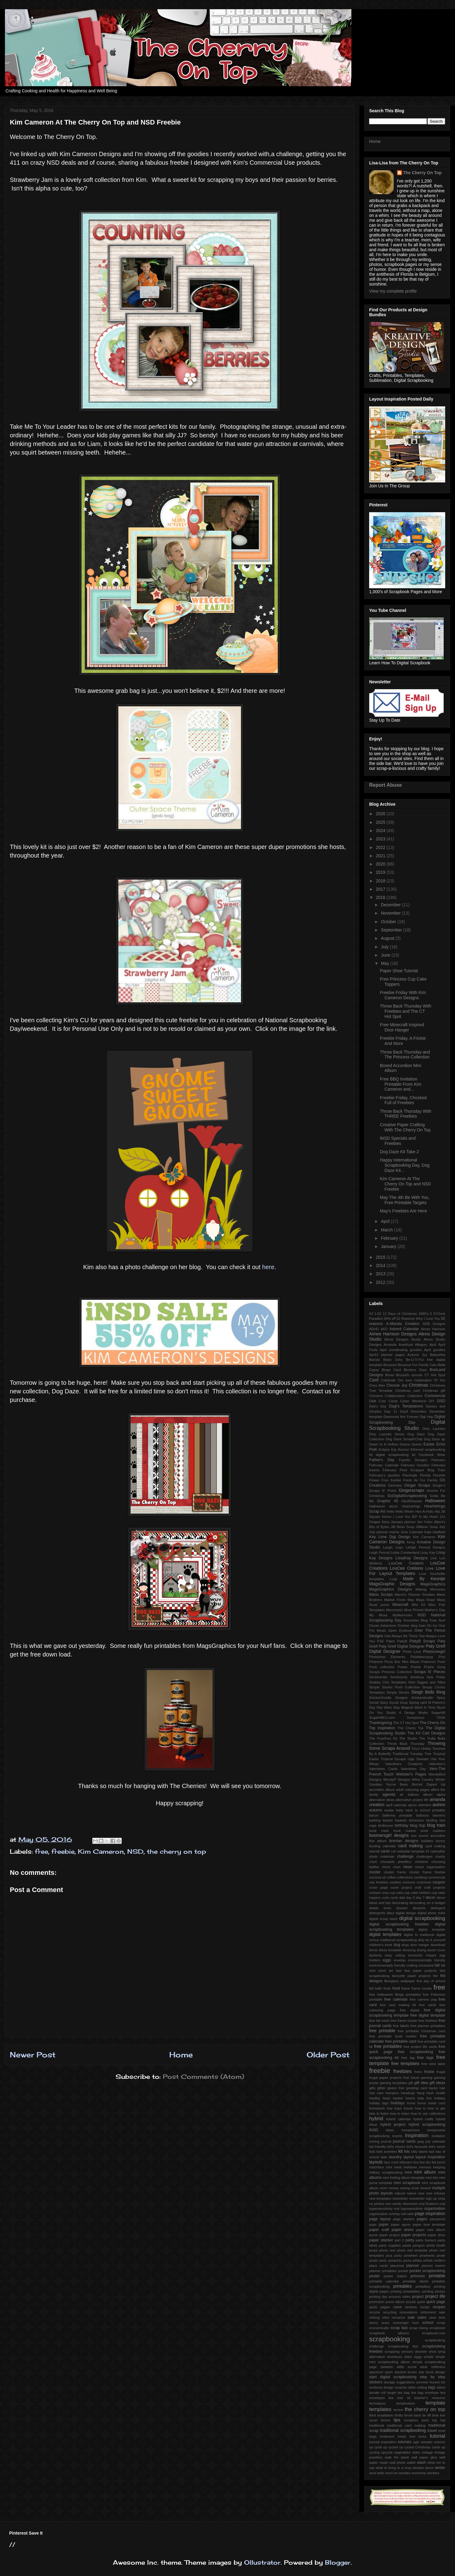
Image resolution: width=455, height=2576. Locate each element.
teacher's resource (429, 2398)
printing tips (378, 2296)
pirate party (378, 2260)
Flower (374, 1480)
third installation (381, 2415)
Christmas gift (433, 1390)
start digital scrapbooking (392, 2377)
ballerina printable (397, 1815)
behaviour (416, 1820)
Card (373, 1379)
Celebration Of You (429, 1380)
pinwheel (410, 2255)
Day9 (404, 1411)
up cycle (375, 2447)
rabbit (397, 2307)
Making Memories (430, 1589)
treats (402, 2436)
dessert (401, 1908)
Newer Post (32, 2054)
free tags (425, 2058)
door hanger (419, 1945)
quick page (435, 2302)
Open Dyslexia (400, 1630)
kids (372, 2151)
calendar (389, 1846)
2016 (381, 897)
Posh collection (382, 1667)
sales (421, 2317)
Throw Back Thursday (406, 1743)
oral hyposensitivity (408, 2208)
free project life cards (420, 2046)
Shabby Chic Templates (388, 1682)
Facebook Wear (432, 1455)
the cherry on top (176, 1851)
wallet (411, 2462)
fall (437, 1965)
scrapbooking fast (403, 2346)
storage (389, 2382)
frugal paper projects (385, 2077)
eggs (387, 1960)
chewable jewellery (395, 1862)
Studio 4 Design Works (407, 1712)
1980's (424, 1313)
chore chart (391, 1867)
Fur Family (429, 1480)
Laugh (387, 1547)
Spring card (418, 1702)
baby (399, 1810)
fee (435, 1976)
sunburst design (381, 2387)
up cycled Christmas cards (419, 2447)
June (386, 955)
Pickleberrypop (422, 1657)
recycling (389, 2312)
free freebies (428, 2020)
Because (390, 1365)
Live (433, 1558)
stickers (375, 2382)
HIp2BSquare (411, 1501)
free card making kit (398, 2005)
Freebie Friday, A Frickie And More (403, 1041)
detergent (438, 1908)
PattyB (402, 1641)
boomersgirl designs (389, 1835)
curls (385, 1897)
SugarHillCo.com (382, 1717)
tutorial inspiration (382, 2442)
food (396, 1988)
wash (421, 2462)
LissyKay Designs (412, 1558)
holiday (439, 2098)
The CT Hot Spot (406, 1723)
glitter (381, 2088)
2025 (381, 822)
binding (431, 1820)
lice (416, 2162)
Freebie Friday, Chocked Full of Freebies (403, 1100)
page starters (404, 2219)
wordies (405, 2473)
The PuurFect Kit (383, 1738)
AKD (384, 1329)
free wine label (433, 2064)
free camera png (423, 1999)
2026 (381, 813)
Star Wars (384, 1707)
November (391, 913)
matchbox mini (380, 2167)
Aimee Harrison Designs (393, 1333)
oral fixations (428, 2204)
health (440, 2093)
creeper (375, 1893)
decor (430, 1897)
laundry (395, 2157)
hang (420, 2093)
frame (405, 1988)
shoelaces (394, 2357)
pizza (407, 2260)
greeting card (416, 2088)
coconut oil (377, 1877)
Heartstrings (411, 1506)
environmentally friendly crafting (393, 1965)
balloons (422, 1815)
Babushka (437, 1355)
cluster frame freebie (427, 1872)
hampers (392, 2093)
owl (403, 2214)
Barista (374, 1359)
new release (435, 2193)
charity (440, 1856)
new (421, 2193)
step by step (432, 2377)
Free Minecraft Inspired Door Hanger (402, 1027)
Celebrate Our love (396, 1380)
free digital (409, 2010)
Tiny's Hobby (421, 1748)
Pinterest (376, 1662)
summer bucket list (430, 2382)
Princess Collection (397, 1672)
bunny (440, 1841)
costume (408, 1882)
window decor (423, 2468)
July (385, 946)
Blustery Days (415, 1370)
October (389, 921)
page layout (380, 2219)
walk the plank (397, 2457)
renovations (408, 2312)
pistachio (395, 2260)
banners (439, 1815)
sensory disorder (414, 2351)
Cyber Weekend (413, 1401)
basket (388, 1820)
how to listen (400, 2113)
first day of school (431, 1981)
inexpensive (410, 2130)
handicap (408, 2093)
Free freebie (391, 1480)
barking (374, 1820)
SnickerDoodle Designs (388, 1697)
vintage (427, 2452)
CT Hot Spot (434, 1375)
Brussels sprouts (409, 1375)
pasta (407, 2245)
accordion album (382, 1789)
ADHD (374, 1329)
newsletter (400, 2198)
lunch (441, 2162)
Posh (441, 1662)
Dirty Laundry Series (386, 1434)
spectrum (376, 2372)
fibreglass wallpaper (399, 1981)
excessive (426, 1965)
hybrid (376, 2118)
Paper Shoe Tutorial (399, 970)
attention (424, 1805)
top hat (438, 2420)
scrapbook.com (433, 2333)
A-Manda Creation (402, 1324)
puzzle (411, 2302)
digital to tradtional (419, 1935)
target (391, 2392)
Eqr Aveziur (400, 1449)
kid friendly (377, 2146)
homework (377, 2108)
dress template (390, 1950)
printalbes (422, 2286)
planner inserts (433, 2265)
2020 (381, 864)
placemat (397, 2265)
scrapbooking (389, 2339)
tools (425, 2420)
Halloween (435, 1500)
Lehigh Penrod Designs (425, 1547)
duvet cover (436, 1950)
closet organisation (430, 1867)
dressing (409, 1950)
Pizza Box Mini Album (402, 1662)
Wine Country (423, 1779)
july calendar (435, 2141)
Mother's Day (435, 1610)
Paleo (390, 1641)
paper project (389, 2235)
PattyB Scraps (422, 1641)
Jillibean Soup (427, 1527)
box (414, 1835)
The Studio (408, 1738)
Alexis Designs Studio (402, 1339)
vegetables (402, 2452)
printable (437, 2275)
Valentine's (437, 1764)
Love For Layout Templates (407, 1571)
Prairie (416, 1667)
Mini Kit (418, 1605)
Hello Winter (405, 1511)
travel (432, 2430)
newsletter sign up (423, 2198)
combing (420, 1877)
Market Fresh (395, 1600)
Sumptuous (415, 1717)
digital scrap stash (383, 1919)
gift (410, 2083)
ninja (441, 2198)
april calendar (396, 1805)
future (415, 2077)
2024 (381, 830)
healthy (374, 2098)
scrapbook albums (389, 2333)
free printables (388, 2046)
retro (385, 2317)
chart (373, 1862)
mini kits (432, 2177)
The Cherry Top (410, 1728)
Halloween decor (383, 1506)
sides (408, 2357)
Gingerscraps (411, 1490)
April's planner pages (387, 1355)
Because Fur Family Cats (417, 1365)
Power (402, 1667)
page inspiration (430, 2213)
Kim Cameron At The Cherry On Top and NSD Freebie (405, 1184)
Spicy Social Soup (394, 1702)
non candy (393, 2204)
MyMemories (402, 1615)
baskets (401, 1820)
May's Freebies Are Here (403, 1210)
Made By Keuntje (424, 1578)
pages (422, 2219)
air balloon (409, 1794)
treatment (387, 2436)
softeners (438, 2367)
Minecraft (400, 1605)
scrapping (392, 2351)
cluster (374, 1872)
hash (430, 2093)
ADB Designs (434, 1324)
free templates (405, 2063)
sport (388, 2372)
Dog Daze (416, 1434)
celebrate (387, 1856)
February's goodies (384, 1475)
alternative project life (412, 1800)
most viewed (420, 2188)
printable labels (415, 2281)
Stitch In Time (424, 1707)
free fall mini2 (379, 2020)
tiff (429, 2415)
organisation (434, 2208)
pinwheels (427, 2255)
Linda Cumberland (405, 1552)
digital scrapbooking (422, 1918)
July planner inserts (384, 1532)
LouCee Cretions (406, 1568)
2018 (381, 880)
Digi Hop (426, 1417)
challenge (405, 1856)
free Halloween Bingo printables (395, 1994)
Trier (428, 1754)
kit (400, 2151)
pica (389, 2255)
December (391, 904)
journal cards (404, 2141)
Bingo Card (391, 1370)
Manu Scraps (381, 1594)
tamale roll (377, 2392)
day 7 (420, 1897)
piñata (417, 2260)
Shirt (411, 1682)
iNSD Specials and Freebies (398, 1141)
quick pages (379, 2307)
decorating (400, 1903)
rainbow (411, 2307)
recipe (424, 2307)
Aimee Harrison (433, 1329)
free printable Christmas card (421, 2031)
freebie (63, 1851)
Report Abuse (385, 785)
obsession (410, 2204)
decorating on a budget (427, 1903)
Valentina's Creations (403, 1764)
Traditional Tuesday (407, 1754)
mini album (425, 2172)
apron (412, 1805)
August (388, 938)
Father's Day (381, 1460)
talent (441, 2387)
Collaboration (395, 1396)
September (392, 929)
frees (418, 2072)
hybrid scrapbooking (427, 2124)
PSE (380, 1641)
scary (385, 2323)
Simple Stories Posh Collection (394, 1687)
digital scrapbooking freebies (399, 1924)
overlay (394, 2214)
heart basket (393, 2098)
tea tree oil (400, 2398)
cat (393, 1851)
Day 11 (390, 1411)
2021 (381, 855)
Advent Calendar (404, 1329)
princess (418, 2276)
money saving (399, 2188)
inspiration (417, 2135)
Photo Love (412, 1651)
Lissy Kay (427, 1552)
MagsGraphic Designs (392, 1583)
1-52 (377, 1313)
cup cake (396, 1893)
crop (385, 1893)
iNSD (373, 2130)
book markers (433, 1831)
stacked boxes (405, 2372)
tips (397, 2419)
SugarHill (438, 1712)
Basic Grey (393, 1359)
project (417, 2296)
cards (385, 1851)
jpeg (420, 2141)
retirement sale (432, 2312)
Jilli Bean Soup (402, 1527)
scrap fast (398, 2328)
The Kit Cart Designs (426, 1733)
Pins (441, 1657)
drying (421, 1950)
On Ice (432, 1625)
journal (386, 2141)
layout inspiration (430, 2157)
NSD (135, 1851)
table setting (417, 2387)
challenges (424, 1856)
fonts (387, 1988)
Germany (395, 1485)
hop (390, 2108)
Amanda (390, 1344)
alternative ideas (381, 1800)
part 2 (399, 2240)
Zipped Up (435, 1784)
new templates (380, 2198)
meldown (410, 2167)
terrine (398, 2410)
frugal (441, 2072)
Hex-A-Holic (424, 1511)
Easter (428, 1444)
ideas (390, 2130)
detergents (377, 1913)
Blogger (337, 2562)
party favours (426, 2240)
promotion (376, 2302)
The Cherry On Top (422, 172)
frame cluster (422, 1988)
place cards (378, 2265)
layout (408, 2157)
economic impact (422, 1955)
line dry (425, 2162)
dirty (421, 1940)
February (390, 1238)
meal (397, 2167)
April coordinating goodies (401, 1350)
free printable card (400, 2041)
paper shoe (436, 2235)
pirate (441, 2255)
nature (412, 2193)
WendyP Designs (396, 1779)
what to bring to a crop (393, 2468)
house (408, 2108)
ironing (374, 2141)
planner (412, 2265)
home (411, 2103)
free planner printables (428, 2026)
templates (380, 2409)
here (268, 1267)
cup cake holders (417, 1893)
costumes (424, 1882)
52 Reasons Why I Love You (418, 1318)
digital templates (385, 1934)
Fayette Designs (413, 1460)
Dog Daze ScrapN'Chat (404, 1439)
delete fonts (380, 1908)
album (427, 1794)
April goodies (434, 1350)
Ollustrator (262, 2562)
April (386, 1221)
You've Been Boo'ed (404, 1784)
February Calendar (384, 1465)
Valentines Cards (383, 1769)
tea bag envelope (425, 2392)
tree (412, 2436)
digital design (406, 1913)
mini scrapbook (407, 2183)
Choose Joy (396, 1385)
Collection (414, 1396)
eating (400, 1955)
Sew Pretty (436, 1677)
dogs (405, 1945)
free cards (427, 2005)
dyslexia (375, 1955)
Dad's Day (377, 1406)
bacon (373, 1815)
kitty (414, 2151)
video (416, 2452)
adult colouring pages (413, 1789)
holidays (398, 2103)
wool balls (376, 2473)
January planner (403, 1522)
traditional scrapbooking (403, 2430)
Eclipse (384, 1449)
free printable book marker (393, 2036)
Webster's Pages (411, 1774)
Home (181, 2054)
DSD (441, 1401)
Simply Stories (398, 1692)
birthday (401, 1825)
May (385, 963)
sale (411, 2317)
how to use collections (428, 2113)
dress (373, 1950)
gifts (372, 2088)
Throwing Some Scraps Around (407, 1746)
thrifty (399, 2415)
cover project (401, 1887)
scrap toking (418, 2328)
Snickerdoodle (422, 1697)
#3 (371, 1313)
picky (398, 2255)
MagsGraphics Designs (390, 1589)
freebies (402, 2071)
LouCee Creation (406, 1563)
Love (429, 1568)
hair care (376, 2093)
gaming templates (393, 2083)
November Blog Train (420, 1620)
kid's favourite (417, 2146)
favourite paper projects (411, 1976)
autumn (375, 1810)
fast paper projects (420, 1970)
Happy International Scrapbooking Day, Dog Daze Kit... (405, 1165)
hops (398, 2108)
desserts (419, 1908)
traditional (376, 2425)
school (427, 2323)
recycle (374, 2312)
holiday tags (378, 2103)
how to (420, 2108)
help (420, 2098)
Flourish (439, 1475)
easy (388, 1955)
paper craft (379, 2230)
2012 (381, 1282)
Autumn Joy (417, 1355)
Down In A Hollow (383, 1444)
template (435, 2403)
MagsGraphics (432, 1584)
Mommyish (394, 1610)
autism (439, 1804)
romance (398, 2317)
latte (384, 2157)
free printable (382, 2030)
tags (432, 2387)
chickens (421, 1862)
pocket (403, 2271)
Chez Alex (377, 1385)
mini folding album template (403, 2177)
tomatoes (411, 2420)
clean (407, 1867)
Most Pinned (413, 1610)
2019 (381, 872)
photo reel (387, 2250)
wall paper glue (424, 2457)
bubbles (427, 1841)
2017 (381, 889)
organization (378, 2214)
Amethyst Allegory (413, 1344)
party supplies (390, 2245)
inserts (397, 2136)
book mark (379, 1831)
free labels (401, 2026)
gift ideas (437, 2083)
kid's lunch (437, 2146)
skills (400, 2367)
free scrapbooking (415, 2052)
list (434, 2162)
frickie (429, 2072)
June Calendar (411, 1532)
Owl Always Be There (401, 1636)
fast (398, 1970)
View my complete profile (393, 291)
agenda (388, 1794)
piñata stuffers (434, 2260)
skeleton (386, 2367)
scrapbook (437, 2328)
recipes (439, 2307)
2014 (381, 1265)
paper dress (402, 2230)
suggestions (405, 2382)
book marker (404, 1831)
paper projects (413, 2235)
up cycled (390, 2447)
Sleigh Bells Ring (428, 1692)
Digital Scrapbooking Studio (407, 1425)
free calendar (396, 1999)
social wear (418, 2367)
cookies (395, 1882)
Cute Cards (388, 1401)
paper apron (401, 2224)
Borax (389, 1375)
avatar (389, 1810)
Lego (399, 1547)
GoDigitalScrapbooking (407, 1496)
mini (408, 2172)
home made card (431, 2103)
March (387, 1229)
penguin (418, 2245)
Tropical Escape (393, 1759)
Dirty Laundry (433, 1428)
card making (410, 1845)
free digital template (427, 2015)
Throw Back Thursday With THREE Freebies (405, 1114)
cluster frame (395, 1872)
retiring (374, 2317)
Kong (411, 1542)
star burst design (432, 2372)
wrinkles (433, 2473)
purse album (395, 2302)
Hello (390, 1511)
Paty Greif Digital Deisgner (402, 1646)
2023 (381, 838)
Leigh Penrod (379, 1552)
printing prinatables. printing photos (417, 2291)
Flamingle (410, 1475)
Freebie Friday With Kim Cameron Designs (403, 995)
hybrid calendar (398, 2119)
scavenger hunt (406, 2323)
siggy (418, 2357)
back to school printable (425, 1810)
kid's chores (396, 2146)
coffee (391, 1877)
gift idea (421, 2083)
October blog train (411, 1625)
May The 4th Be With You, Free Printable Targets (405, 1200)
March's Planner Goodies (415, 1594)
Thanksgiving (380, 1723)
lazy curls (391, 2162)
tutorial (437, 2436)
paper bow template (429, 2224)
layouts (376, 2161)
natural (400, 2193)
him (429, 2098)
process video (400, 2296)
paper (383, 2224)
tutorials (404, 2442)
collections (405, 1877)
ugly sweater (423, 2442)
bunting (374, 1846)
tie (424, 2415)
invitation (438, 2136)
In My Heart (428, 1516)
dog (397, 1945)
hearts (410, 2098)
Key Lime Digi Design (390, 1537)
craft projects (434, 1887)
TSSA (440, 1717)
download (437, 1945)
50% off (390, 1318)
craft (418, 1887)
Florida (425, 1475)
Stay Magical (403, 1707)
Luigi (393, 1579)
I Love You (401, 1516)
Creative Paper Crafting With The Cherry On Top (405, 1127)
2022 (381, 847)
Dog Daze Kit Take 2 (399, 1151)
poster (374, 2276)
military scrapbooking (386, 2172)
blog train (436, 1825)
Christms (376, 1396)
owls (410, 2214)
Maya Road (425, 1600)
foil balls (375, 1988)
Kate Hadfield (434, 1532)
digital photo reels (431, 1913)
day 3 (410, 1897)
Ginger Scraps (417, 1485)
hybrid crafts (423, 2119)
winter (440, 2468)
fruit (406, 2077)
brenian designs (404, 1841)
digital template (432, 1929)
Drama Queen (411, 1444)
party (410, 2240)
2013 (381, 1273)
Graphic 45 (387, 1501)
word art (391, 2473)
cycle (394, 1897)
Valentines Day (413, 1769)
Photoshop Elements (387, 1657)
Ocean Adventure (382, 1625)
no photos (376, 2204)
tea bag (404, 2392)
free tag (408, 2058)
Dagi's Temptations (406, 1406)
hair (442, 2088)
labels (423, 2151)
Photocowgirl (434, 1651)
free (41, 1851)
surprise (401, 2387)
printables (402, 2286)
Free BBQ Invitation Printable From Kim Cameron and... (400, 1084)
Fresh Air (410, 1480)
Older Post (328, 2054)
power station (395, 2276)
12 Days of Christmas (400, 1313)
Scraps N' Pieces (429, 1672)
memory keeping (432, 2167)
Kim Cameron (101, 1851)
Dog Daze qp (434, 1439)
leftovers (406, 2162)
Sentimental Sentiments (388, 1677)
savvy (373, 2323)
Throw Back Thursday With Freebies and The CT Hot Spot (405, 1011)
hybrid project (392, 2124)
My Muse (378, 1615)
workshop (418, 2473)
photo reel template (412, 2250)
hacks (433, 2088)
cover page (378, 1887)
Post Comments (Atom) (203, 2076)
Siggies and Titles (431, 1682)
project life (435, 2296)
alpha (441, 1794)
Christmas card (407, 1390)
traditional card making (406, 2425)
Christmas (418, 1385)
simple (429, 2357)
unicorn (439, 2442)
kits (407, 2151)
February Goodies (415, 1465)
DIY (432, 1401)
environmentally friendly (426, 1960)
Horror (387, 1516)
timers (385, 2420)
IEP (414, 1516)
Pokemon (428, 1662)
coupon (439, 1882)
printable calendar (384, 2281)
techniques (377, 2403)
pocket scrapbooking (427, 2271)
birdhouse (385, 1825)
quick (421, 2302)
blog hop (417, 1825)
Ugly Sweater (418, 1759)
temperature (405, 2403)
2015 (381, 1257)
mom (384, 2188)
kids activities (387, 2151)
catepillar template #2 (413, 1851)
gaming (426, 2077)
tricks (422, 2436)
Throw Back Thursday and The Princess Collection (405, 1055)
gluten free (395, 2088)
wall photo (397, 2462)
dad (402, 1897)
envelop (399, 1960)
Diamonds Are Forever (401, 1417)
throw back (412, 2415)
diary (390, 1913)
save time (437, 2317)
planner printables (383, 2271)
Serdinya (417, 1677)
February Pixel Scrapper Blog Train (414, 1470)
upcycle (387, 2452)
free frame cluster (404, 2020)
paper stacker (381, 2240)
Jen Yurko (424, 1522)
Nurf (442, 1620)
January (389, 1246)
